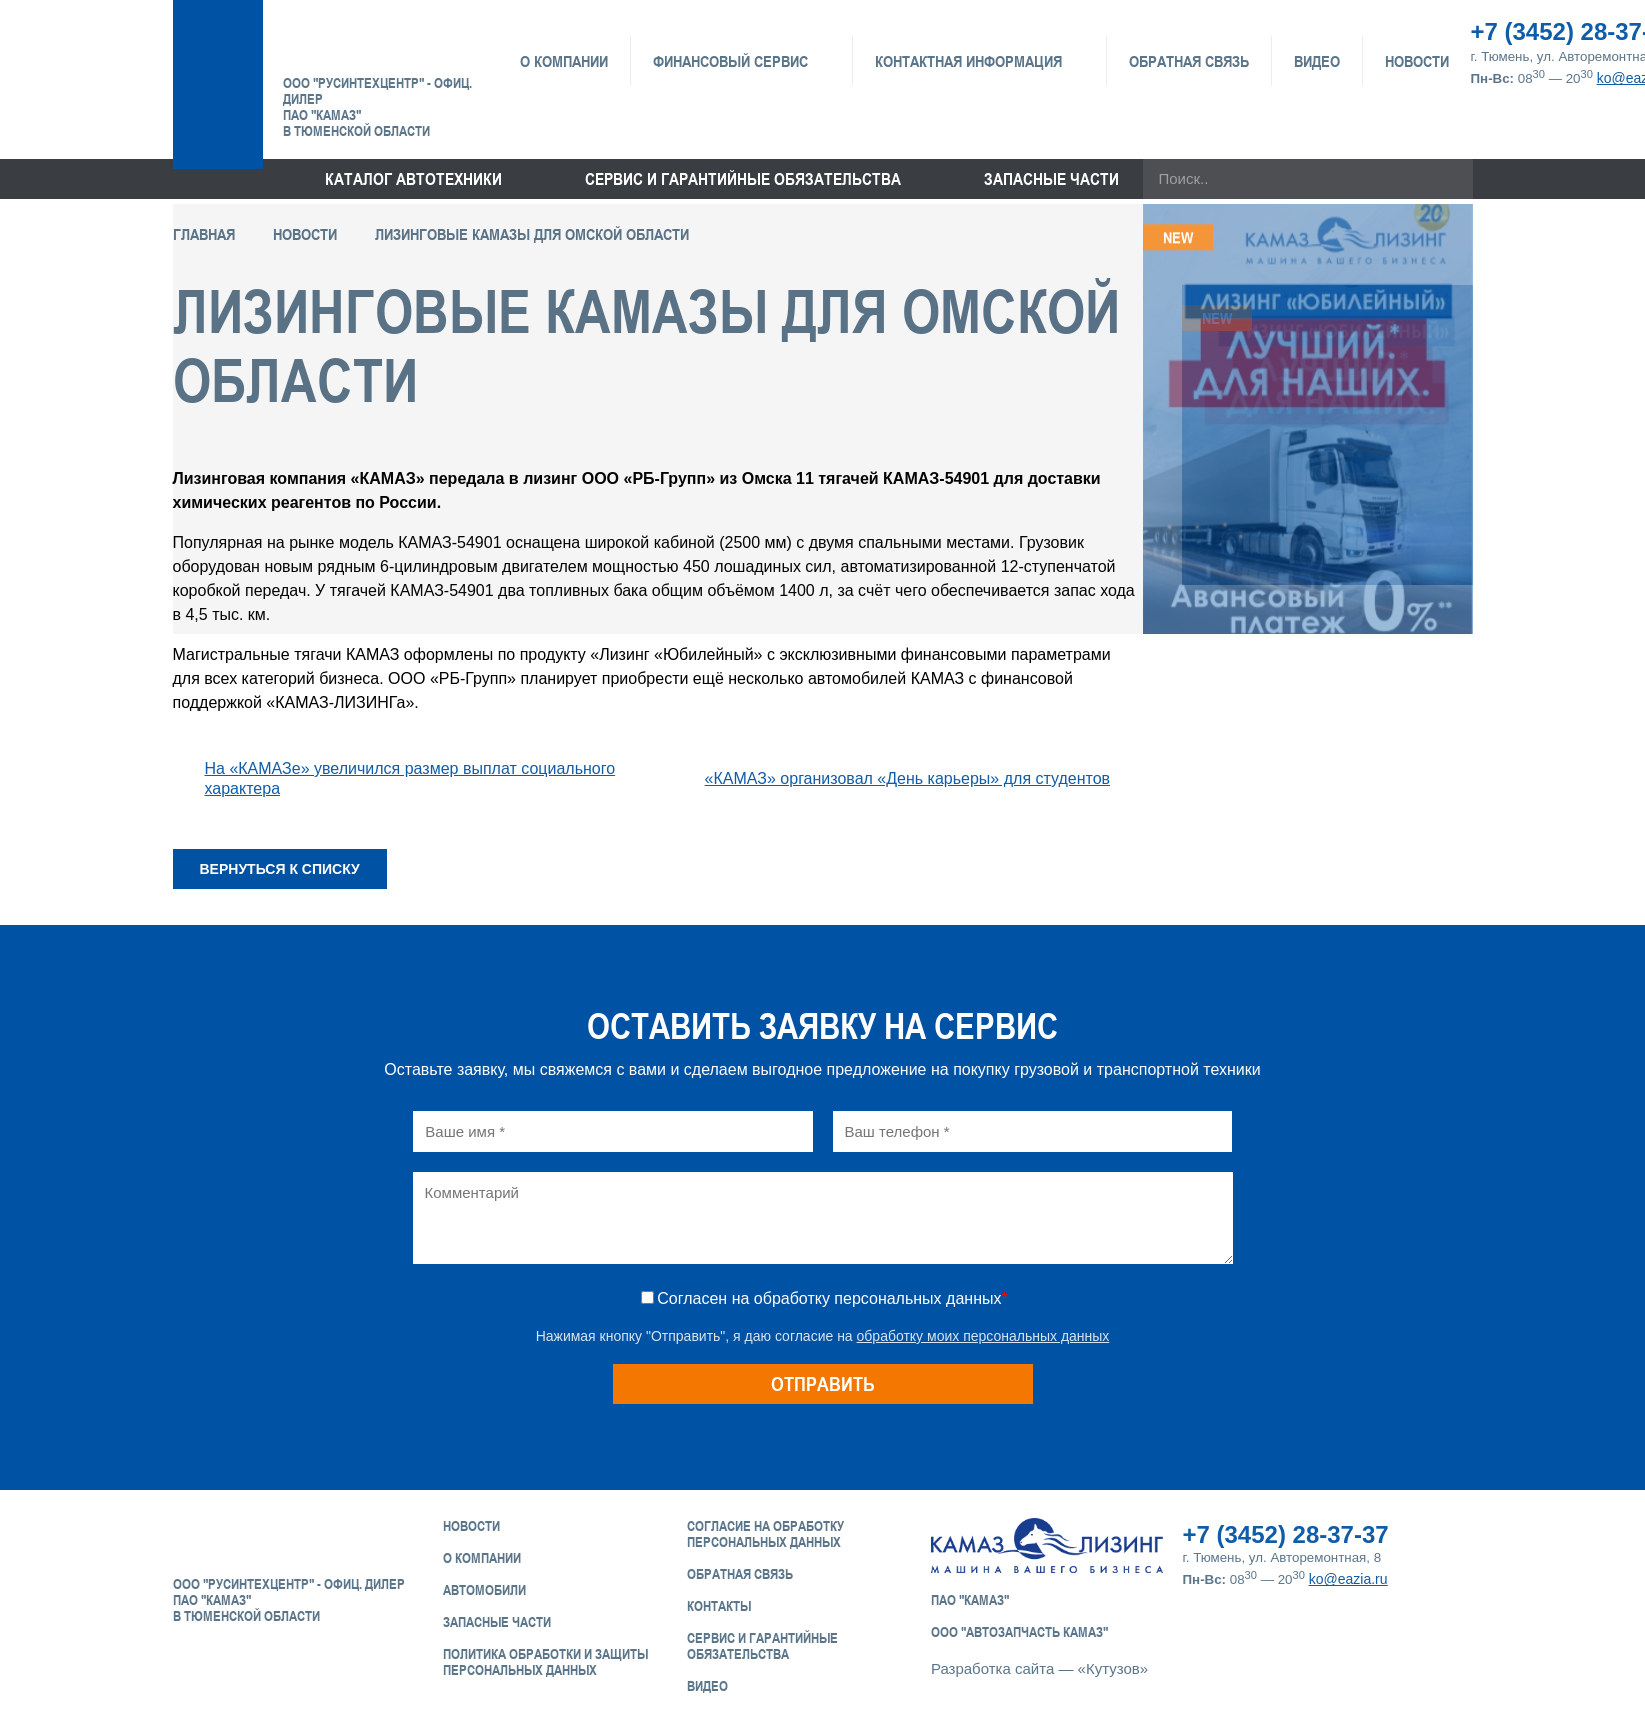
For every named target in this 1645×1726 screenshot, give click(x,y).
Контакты (719, 1606)
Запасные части (1051, 179)
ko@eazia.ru (1348, 1579)
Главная (204, 234)
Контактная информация (968, 61)
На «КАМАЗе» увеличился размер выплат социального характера (410, 778)
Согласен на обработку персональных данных (832, 1298)
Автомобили (484, 1590)
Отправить (823, 1383)
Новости (1417, 61)
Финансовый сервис (730, 61)
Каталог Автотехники (413, 179)
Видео (1317, 61)
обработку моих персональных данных (983, 1336)
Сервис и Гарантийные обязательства (762, 1646)
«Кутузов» (1113, 1668)
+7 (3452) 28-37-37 (1286, 1534)
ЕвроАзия (385, 42)
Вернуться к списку (280, 869)
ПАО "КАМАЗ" (970, 1600)
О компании (564, 61)
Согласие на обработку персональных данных (765, 1534)
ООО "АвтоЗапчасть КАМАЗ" (1019, 1632)
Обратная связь (1189, 61)
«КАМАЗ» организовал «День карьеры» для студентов (907, 778)
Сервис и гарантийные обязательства (743, 179)
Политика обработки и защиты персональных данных (545, 1662)
